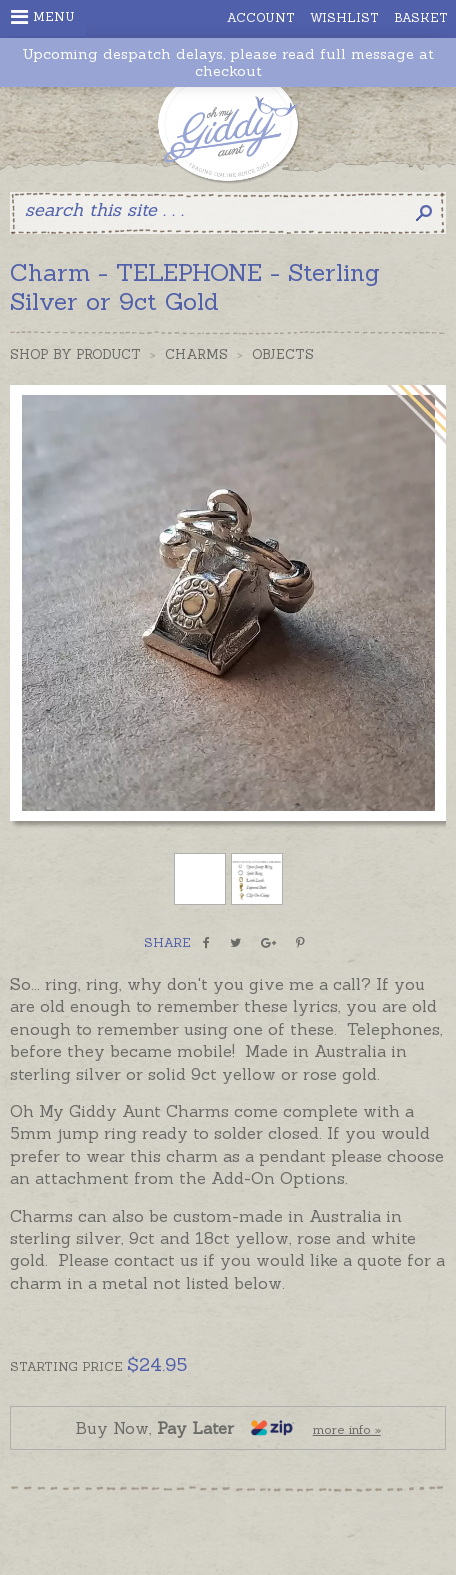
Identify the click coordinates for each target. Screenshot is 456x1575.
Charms (196, 354)
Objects (283, 354)
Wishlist (344, 17)
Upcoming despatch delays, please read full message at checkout (228, 63)
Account (261, 17)
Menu (43, 17)
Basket (421, 17)
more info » (347, 1429)
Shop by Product (75, 354)
